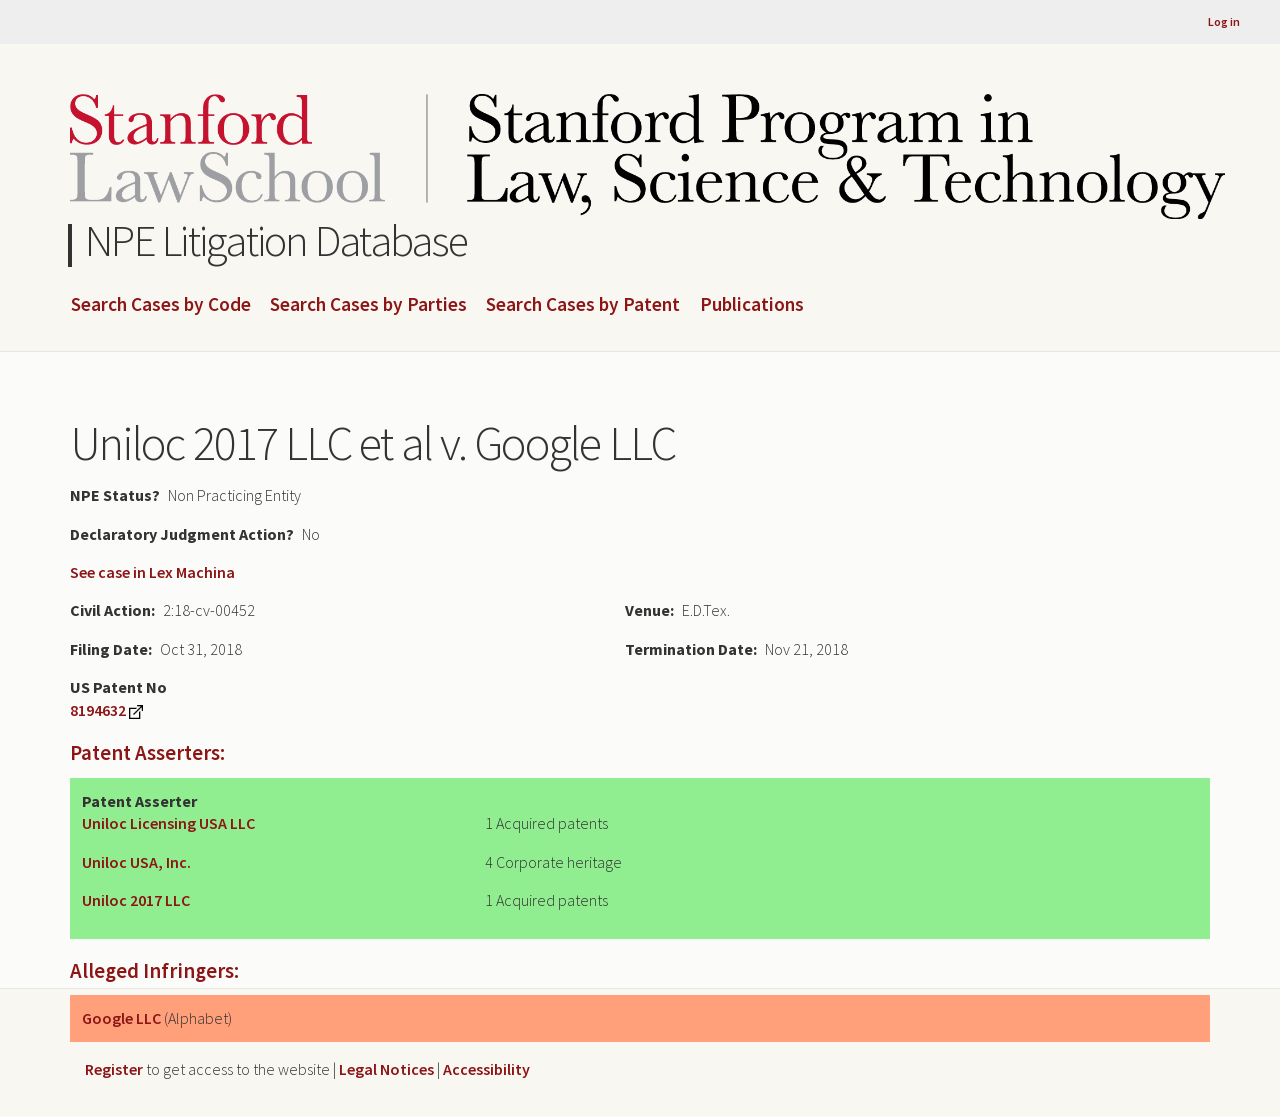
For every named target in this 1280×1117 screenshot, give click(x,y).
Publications (752, 305)
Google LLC (121, 1018)
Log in (1224, 21)
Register (114, 1069)
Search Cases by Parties (368, 305)
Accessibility (486, 1069)
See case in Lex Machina (152, 572)
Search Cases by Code (161, 305)
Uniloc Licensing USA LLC (168, 823)
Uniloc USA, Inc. (136, 862)
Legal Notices (386, 1069)
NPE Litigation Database (276, 240)
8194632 (98, 710)
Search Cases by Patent (583, 305)
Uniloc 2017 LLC (136, 900)
